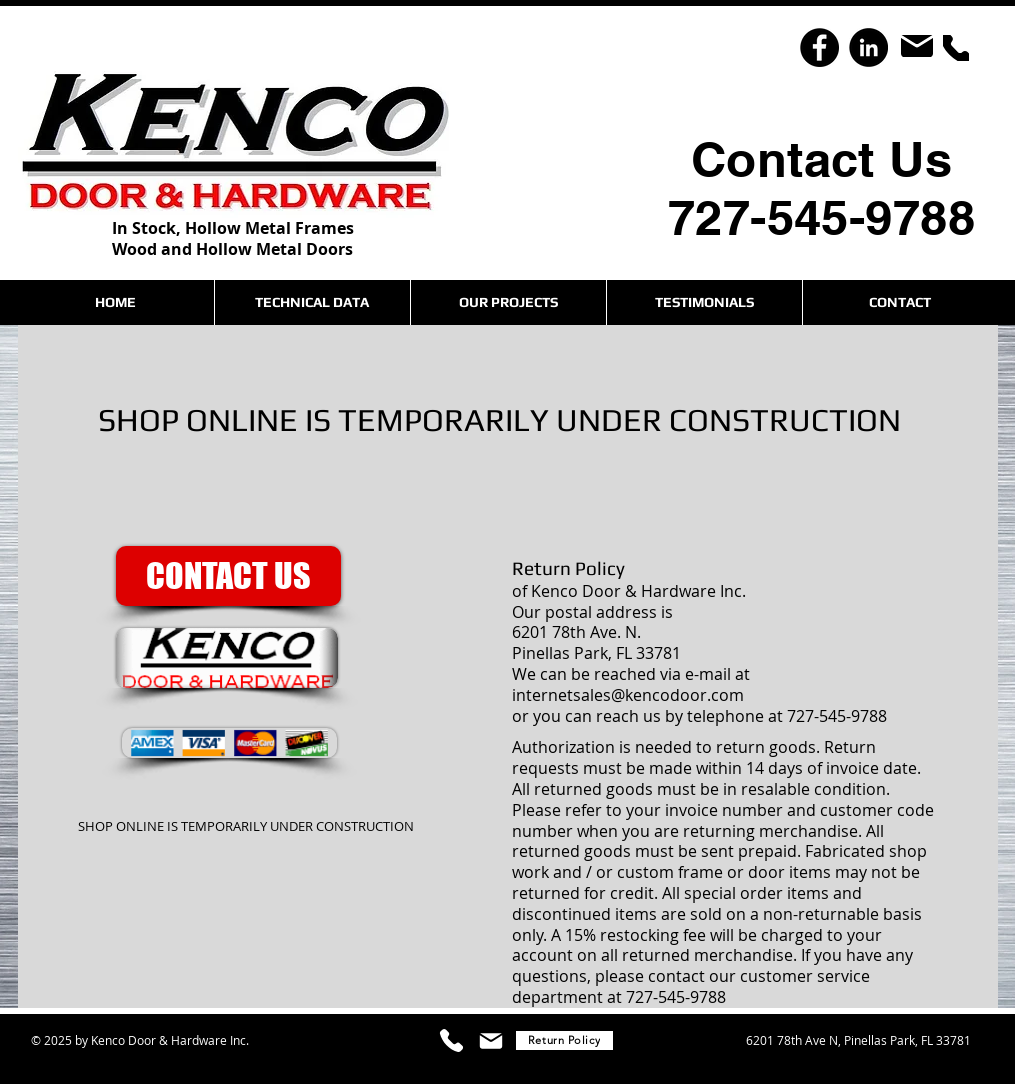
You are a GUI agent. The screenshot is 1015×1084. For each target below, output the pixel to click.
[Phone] (956, 48)
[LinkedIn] (868, 47)
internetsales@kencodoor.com (628, 695)
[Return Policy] (564, 1040)
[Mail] (917, 46)
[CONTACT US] (228, 576)
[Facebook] (819, 47)
